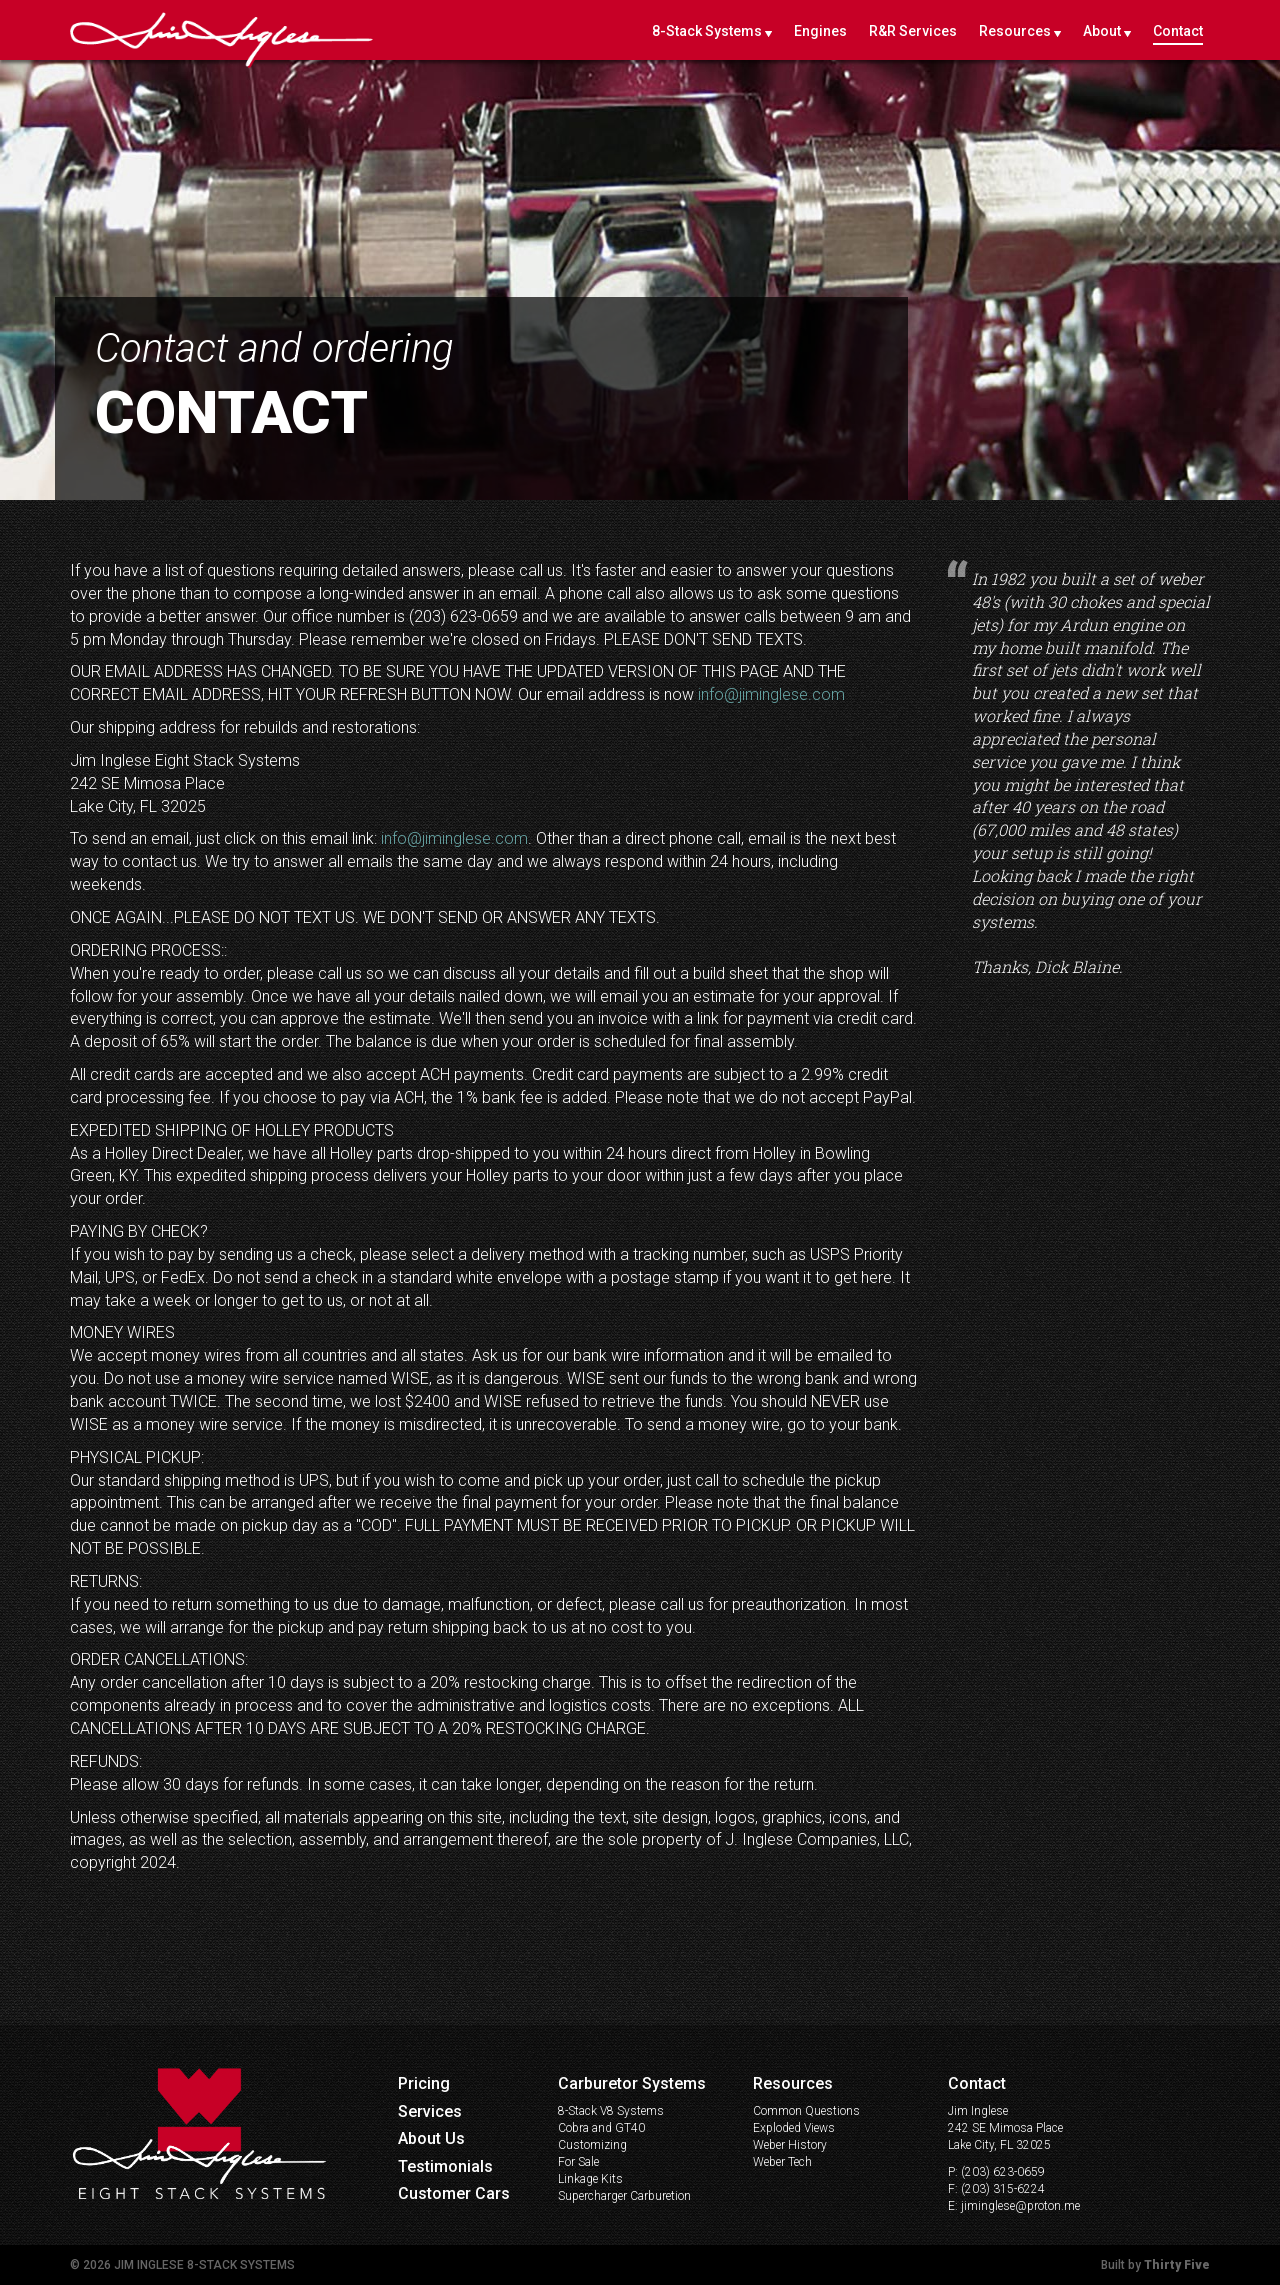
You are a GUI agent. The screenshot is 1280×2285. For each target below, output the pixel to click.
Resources (1015, 31)
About (1102, 31)
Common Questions (806, 2111)
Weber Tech (782, 2162)
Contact (1178, 31)
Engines (820, 31)
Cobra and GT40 (601, 2128)
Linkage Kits (590, 2179)
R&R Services (913, 31)
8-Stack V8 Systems (611, 2111)
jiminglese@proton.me (1020, 2206)
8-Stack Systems (707, 31)
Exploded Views (794, 2128)
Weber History (790, 2145)
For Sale (578, 2162)
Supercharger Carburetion (624, 2196)
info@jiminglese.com (771, 694)
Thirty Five (1177, 2265)
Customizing (592, 2145)
